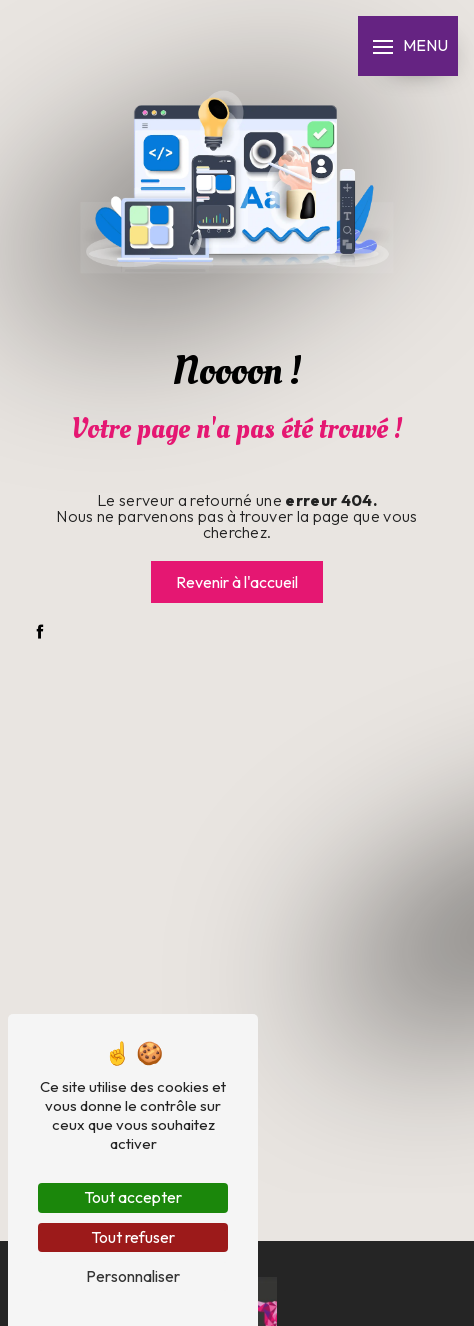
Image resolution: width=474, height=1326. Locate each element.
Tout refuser (133, 1237)
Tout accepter (133, 1197)
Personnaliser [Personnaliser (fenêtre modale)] (133, 1276)
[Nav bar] (408, 46)
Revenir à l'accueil (237, 582)
